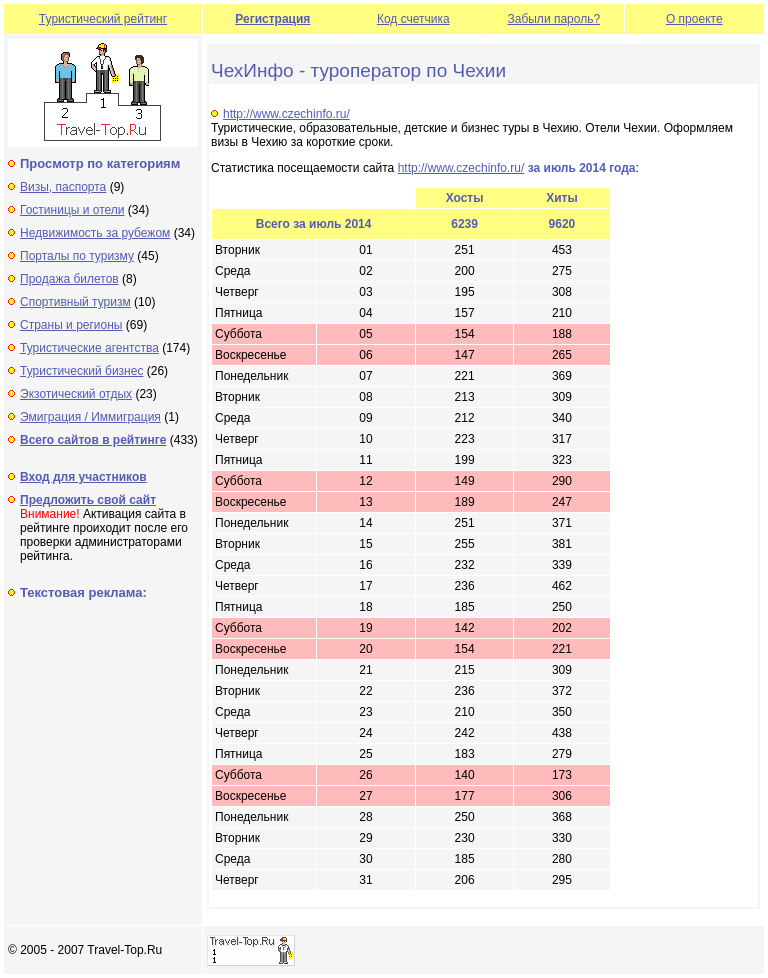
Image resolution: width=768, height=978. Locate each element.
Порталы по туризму (77, 256)
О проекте (694, 19)
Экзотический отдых (76, 394)
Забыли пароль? (553, 19)
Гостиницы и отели (72, 210)
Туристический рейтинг (103, 19)
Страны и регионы (71, 325)
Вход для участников (83, 477)
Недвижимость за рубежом (95, 233)
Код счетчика (413, 19)
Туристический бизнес (81, 371)
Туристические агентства (89, 348)
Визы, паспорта (63, 187)
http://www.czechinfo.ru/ (286, 114)
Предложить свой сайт (88, 500)
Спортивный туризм (75, 302)
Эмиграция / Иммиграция (90, 417)
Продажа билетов (69, 279)
